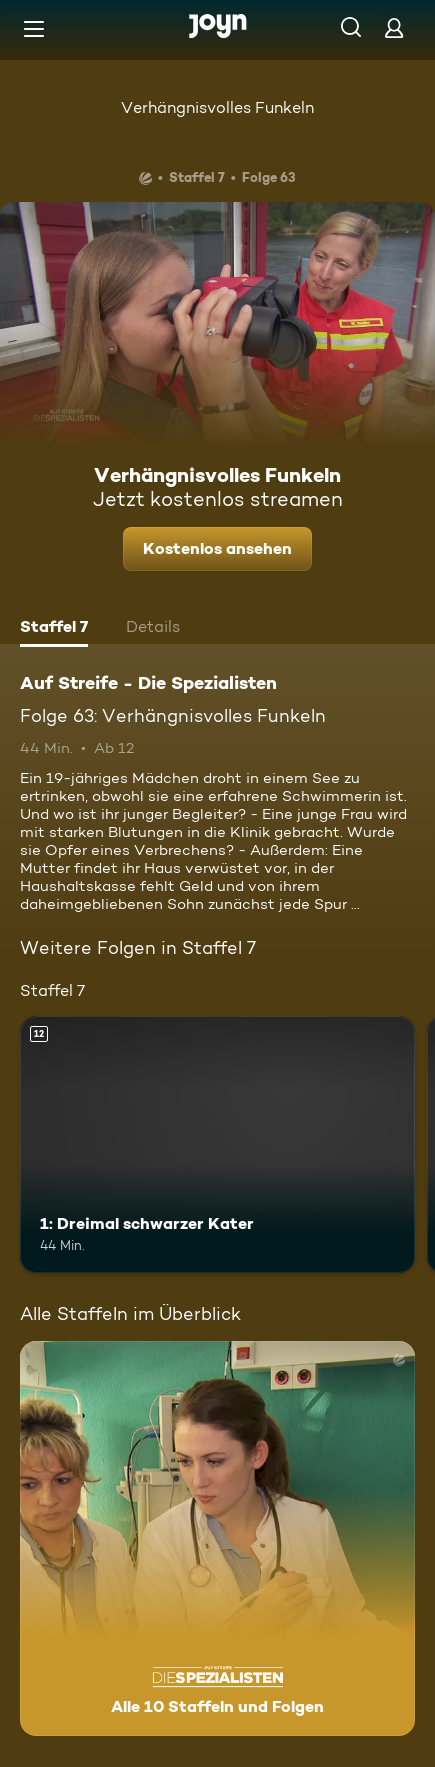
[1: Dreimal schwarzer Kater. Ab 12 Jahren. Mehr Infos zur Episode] (217, 1144)
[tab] (54, 629)
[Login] (394, 27)
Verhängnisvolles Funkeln (217, 107)
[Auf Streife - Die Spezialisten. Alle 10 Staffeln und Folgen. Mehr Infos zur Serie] (217, 1538)
